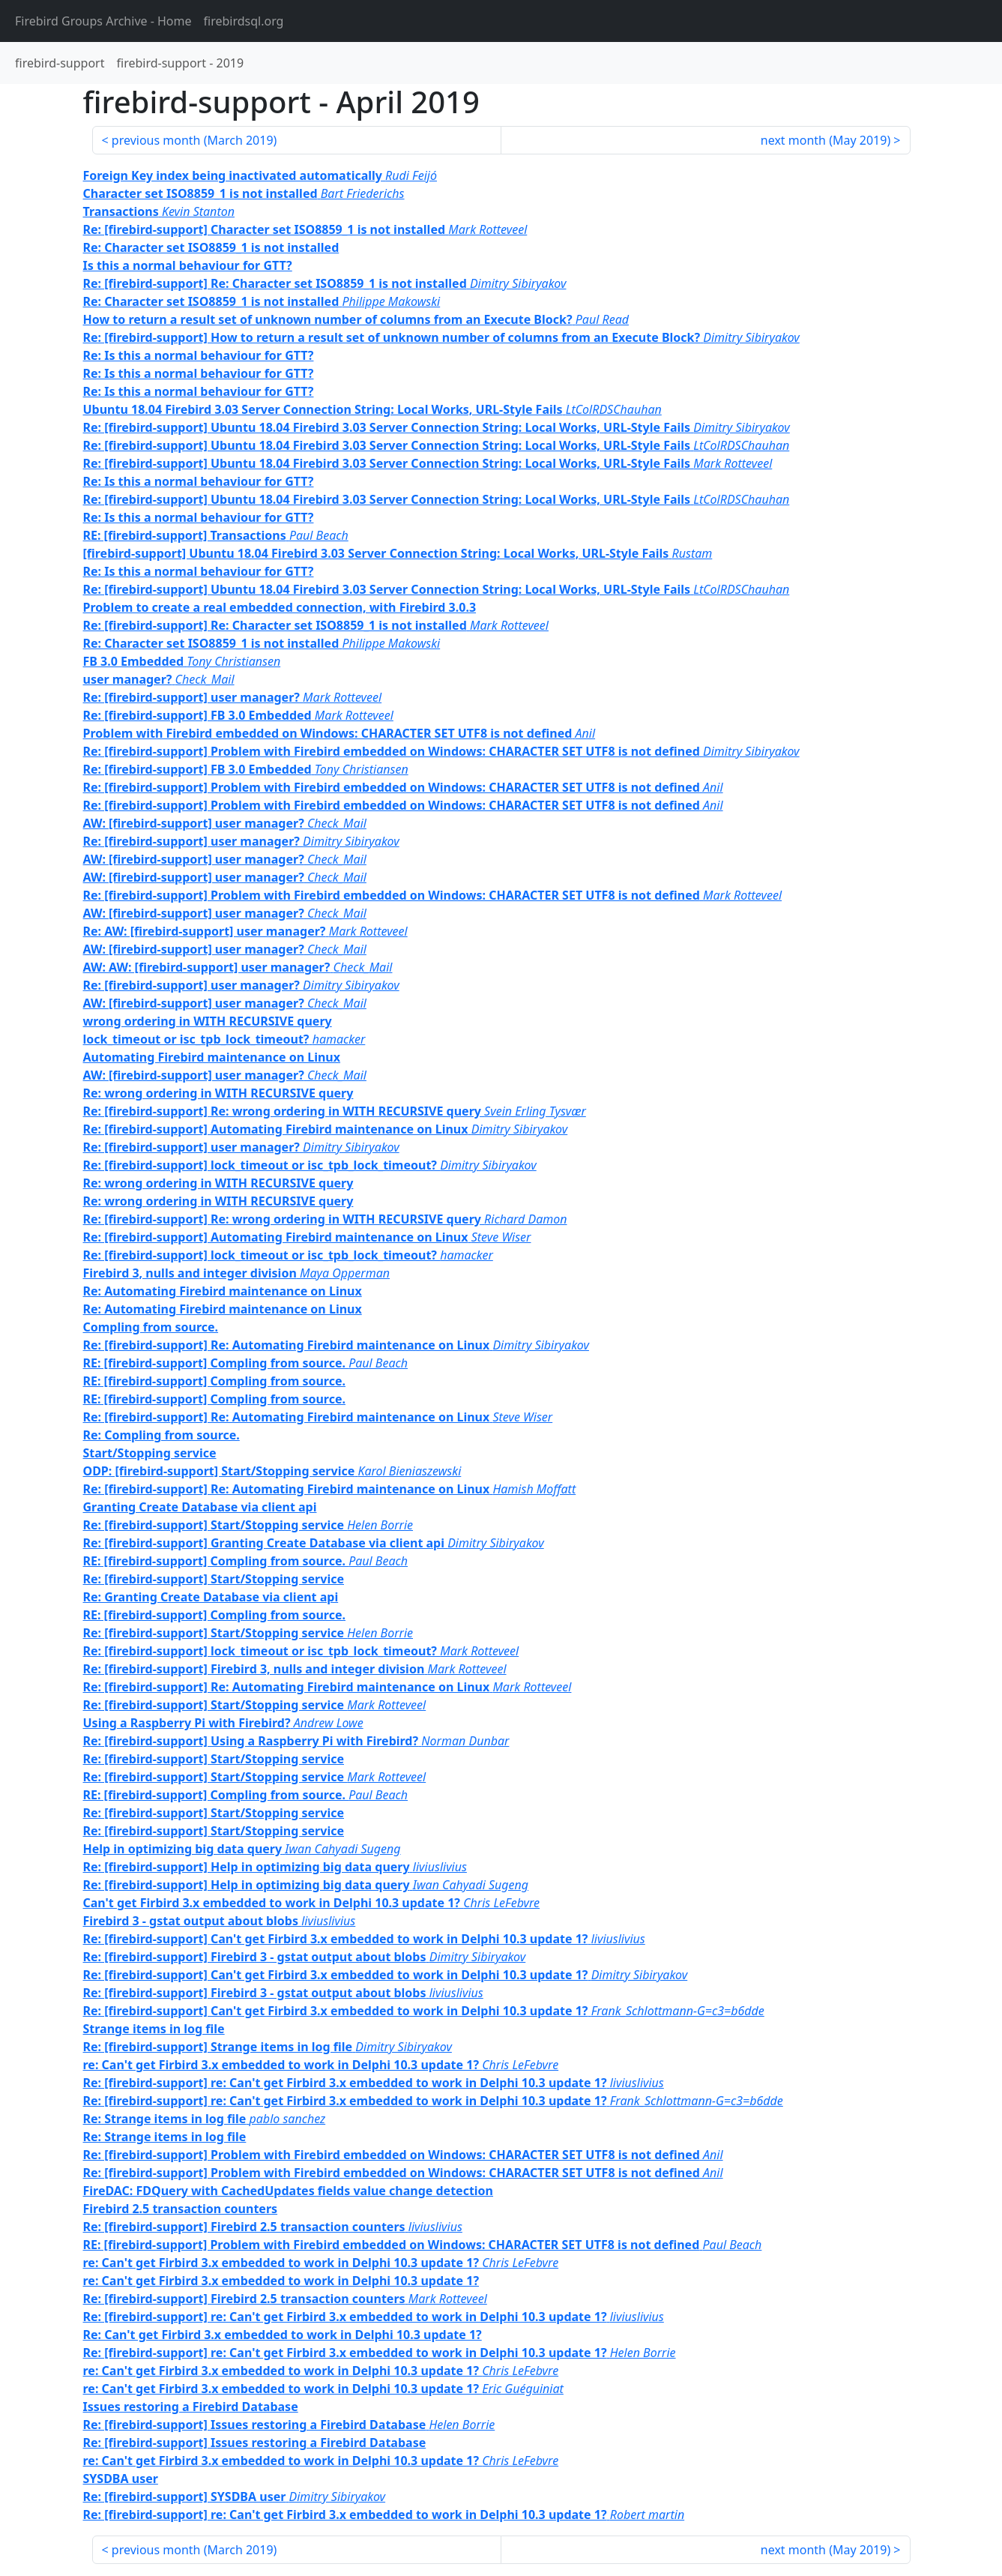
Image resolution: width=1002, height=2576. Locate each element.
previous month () (194, 140)
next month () (825, 140)
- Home (103, 21)
